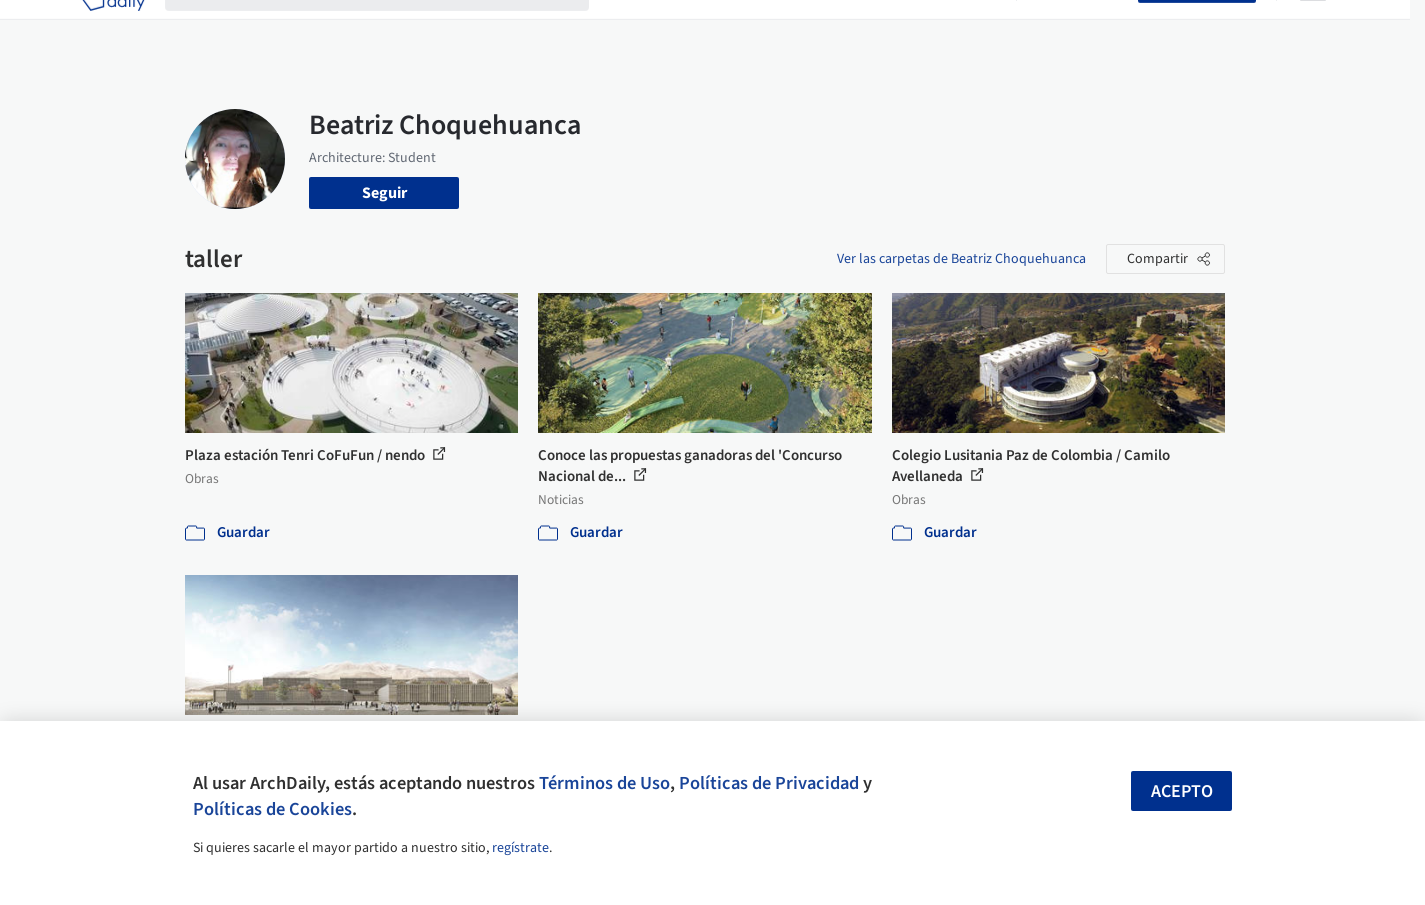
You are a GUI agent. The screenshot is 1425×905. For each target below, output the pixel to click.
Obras (629, 28)
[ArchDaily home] (113, 28)
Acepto (1182, 791)
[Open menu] (1313, 28)
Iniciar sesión (1081, 28)
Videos (973, 28)
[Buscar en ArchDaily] (393, 28)
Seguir (384, 193)
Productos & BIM (805, 28)
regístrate (520, 848)
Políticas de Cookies (272, 809)
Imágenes (699, 28)
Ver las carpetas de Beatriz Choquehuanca (961, 259)
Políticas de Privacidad (769, 783)
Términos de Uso (604, 783)
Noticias (906, 28)
